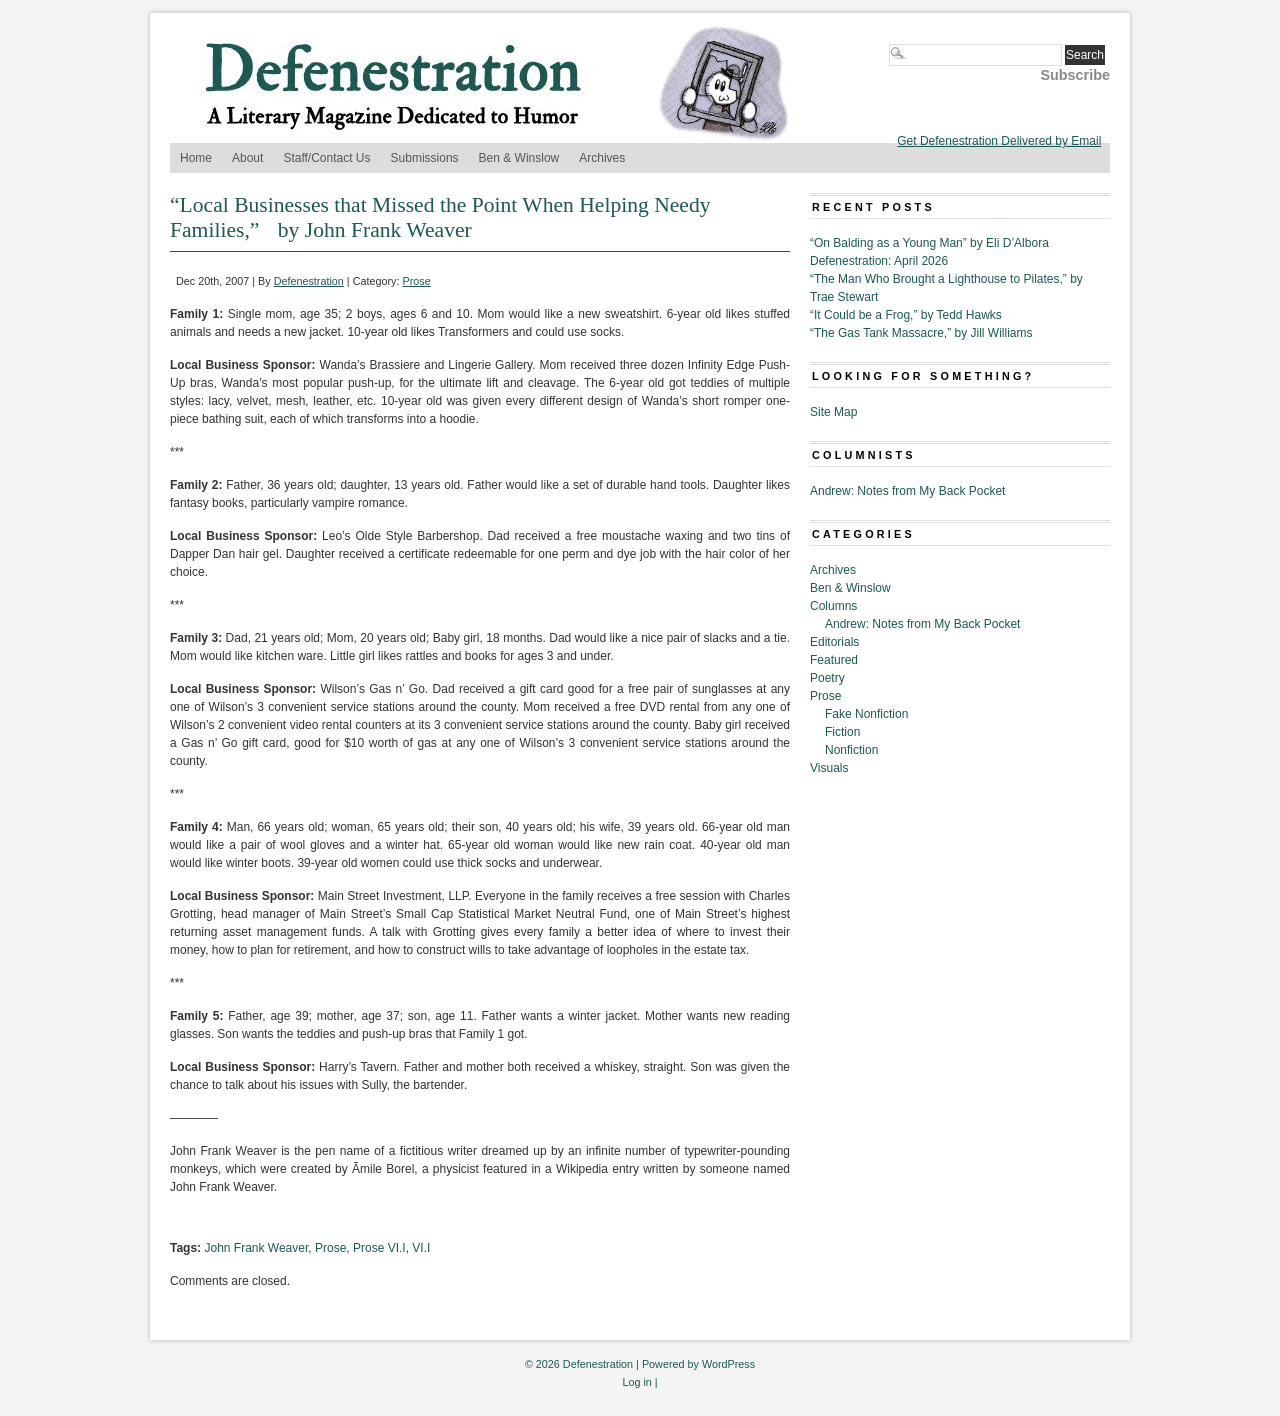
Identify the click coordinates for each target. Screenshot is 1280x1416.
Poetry (827, 678)
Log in (636, 1382)
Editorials (834, 642)
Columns (833, 606)
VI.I (421, 1248)
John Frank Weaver (256, 1248)
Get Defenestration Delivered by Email (999, 141)
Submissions (425, 158)
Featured (834, 660)
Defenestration (309, 281)
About (247, 158)
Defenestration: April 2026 (879, 261)
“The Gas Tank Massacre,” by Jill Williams (921, 333)
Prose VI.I (379, 1248)
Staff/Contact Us (326, 158)
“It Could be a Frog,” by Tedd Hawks (906, 315)
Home (196, 158)
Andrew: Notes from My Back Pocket (907, 491)
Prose (417, 281)
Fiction (842, 732)
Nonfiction (851, 750)
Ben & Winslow (519, 158)
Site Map (833, 412)
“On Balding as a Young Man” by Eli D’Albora (929, 243)
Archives (602, 158)
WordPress (728, 1364)
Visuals (829, 768)
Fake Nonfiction (866, 714)
